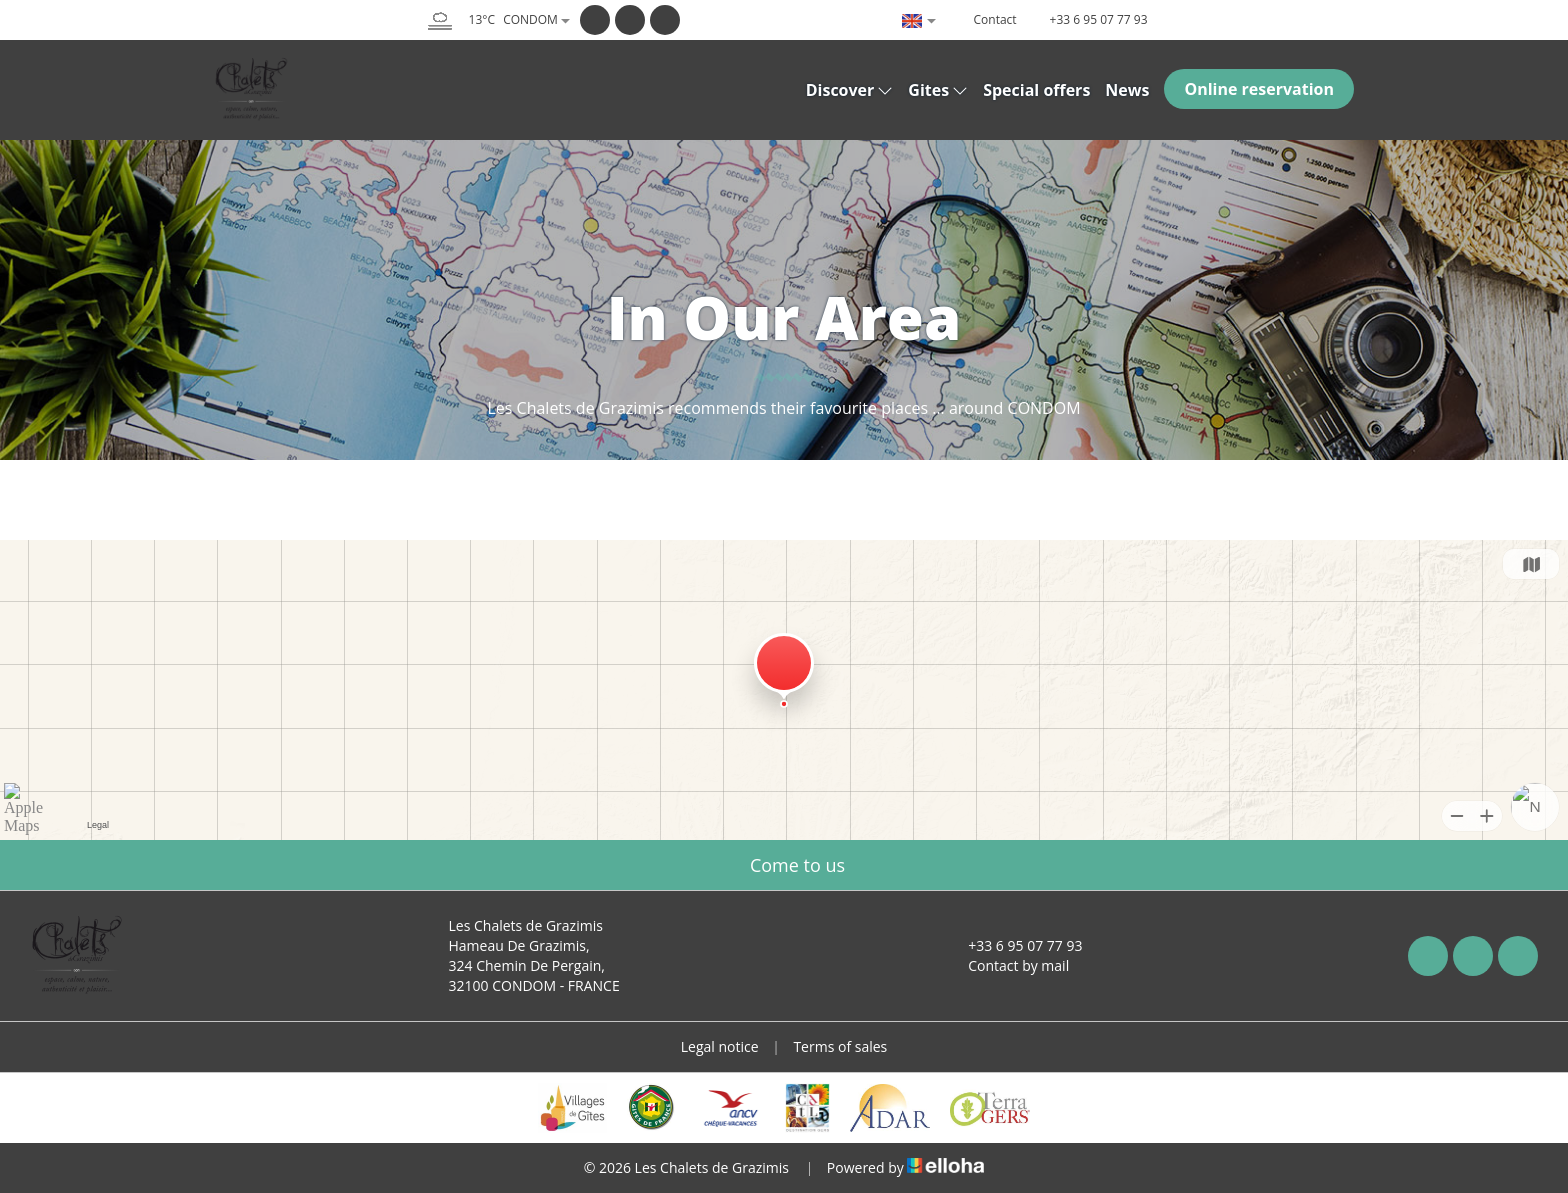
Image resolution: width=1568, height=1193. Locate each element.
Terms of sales (840, 1046)
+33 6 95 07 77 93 (1013, 945)
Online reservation (1259, 89)
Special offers (1036, 90)
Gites (938, 90)
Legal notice (720, 1046)
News (1127, 90)
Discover (850, 90)
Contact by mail (1007, 965)
